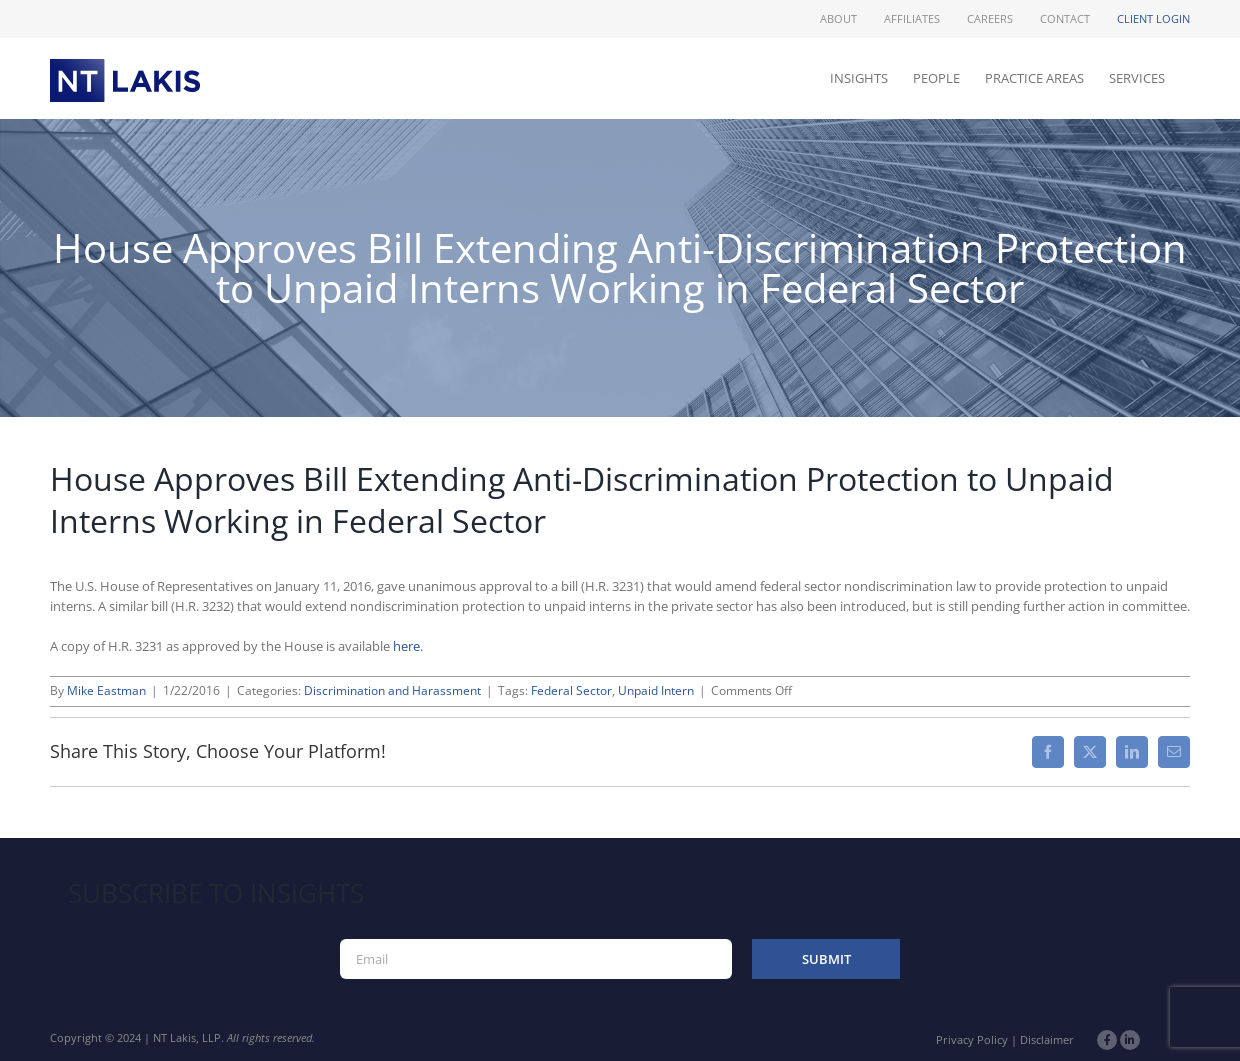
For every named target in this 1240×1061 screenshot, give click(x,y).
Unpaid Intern (656, 690)
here (406, 646)
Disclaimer (1047, 1039)
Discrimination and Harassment (392, 690)
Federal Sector (571, 690)
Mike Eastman (106, 690)
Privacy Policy (972, 1039)
